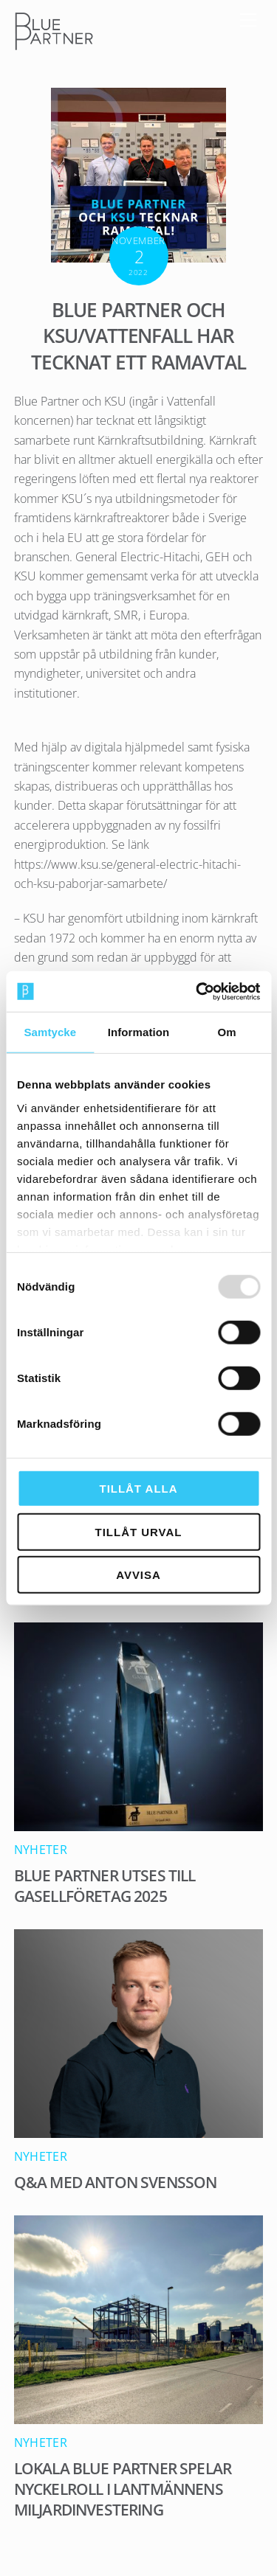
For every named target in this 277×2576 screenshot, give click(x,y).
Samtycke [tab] (50, 1032)
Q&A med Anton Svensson (115, 2182)
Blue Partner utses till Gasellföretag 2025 (105, 1885)
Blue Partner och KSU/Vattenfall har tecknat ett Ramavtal (138, 336)
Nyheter (40, 1849)
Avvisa (138, 1575)
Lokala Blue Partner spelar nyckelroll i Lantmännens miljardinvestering (122, 2489)
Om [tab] (227, 1032)
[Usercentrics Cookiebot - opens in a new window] (197, 991)
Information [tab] (139, 1032)
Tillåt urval (138, 1531)
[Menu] (248, 20)
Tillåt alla (139, 1488)
